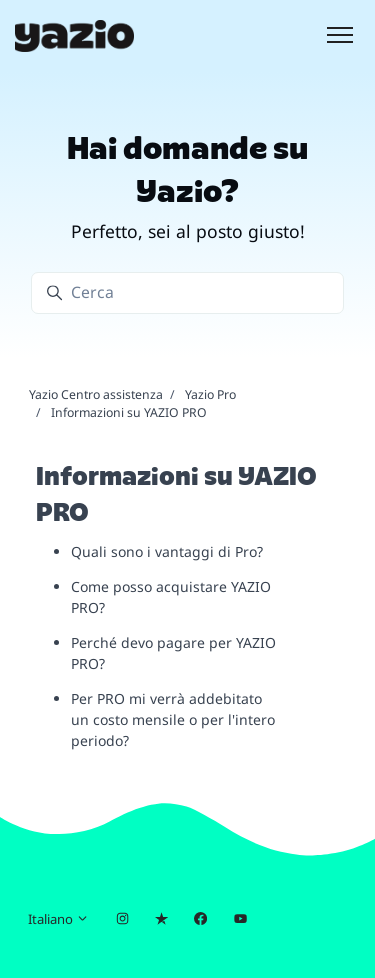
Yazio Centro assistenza (96, 394)
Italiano (58, 919)
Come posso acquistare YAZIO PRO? (171, 597)
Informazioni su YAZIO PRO (129, 412)
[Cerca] (187, 292)
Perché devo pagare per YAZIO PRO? (173, 653)
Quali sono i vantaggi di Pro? (167, 551)
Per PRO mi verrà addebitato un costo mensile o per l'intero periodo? (173, 719)
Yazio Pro (210, 394)
